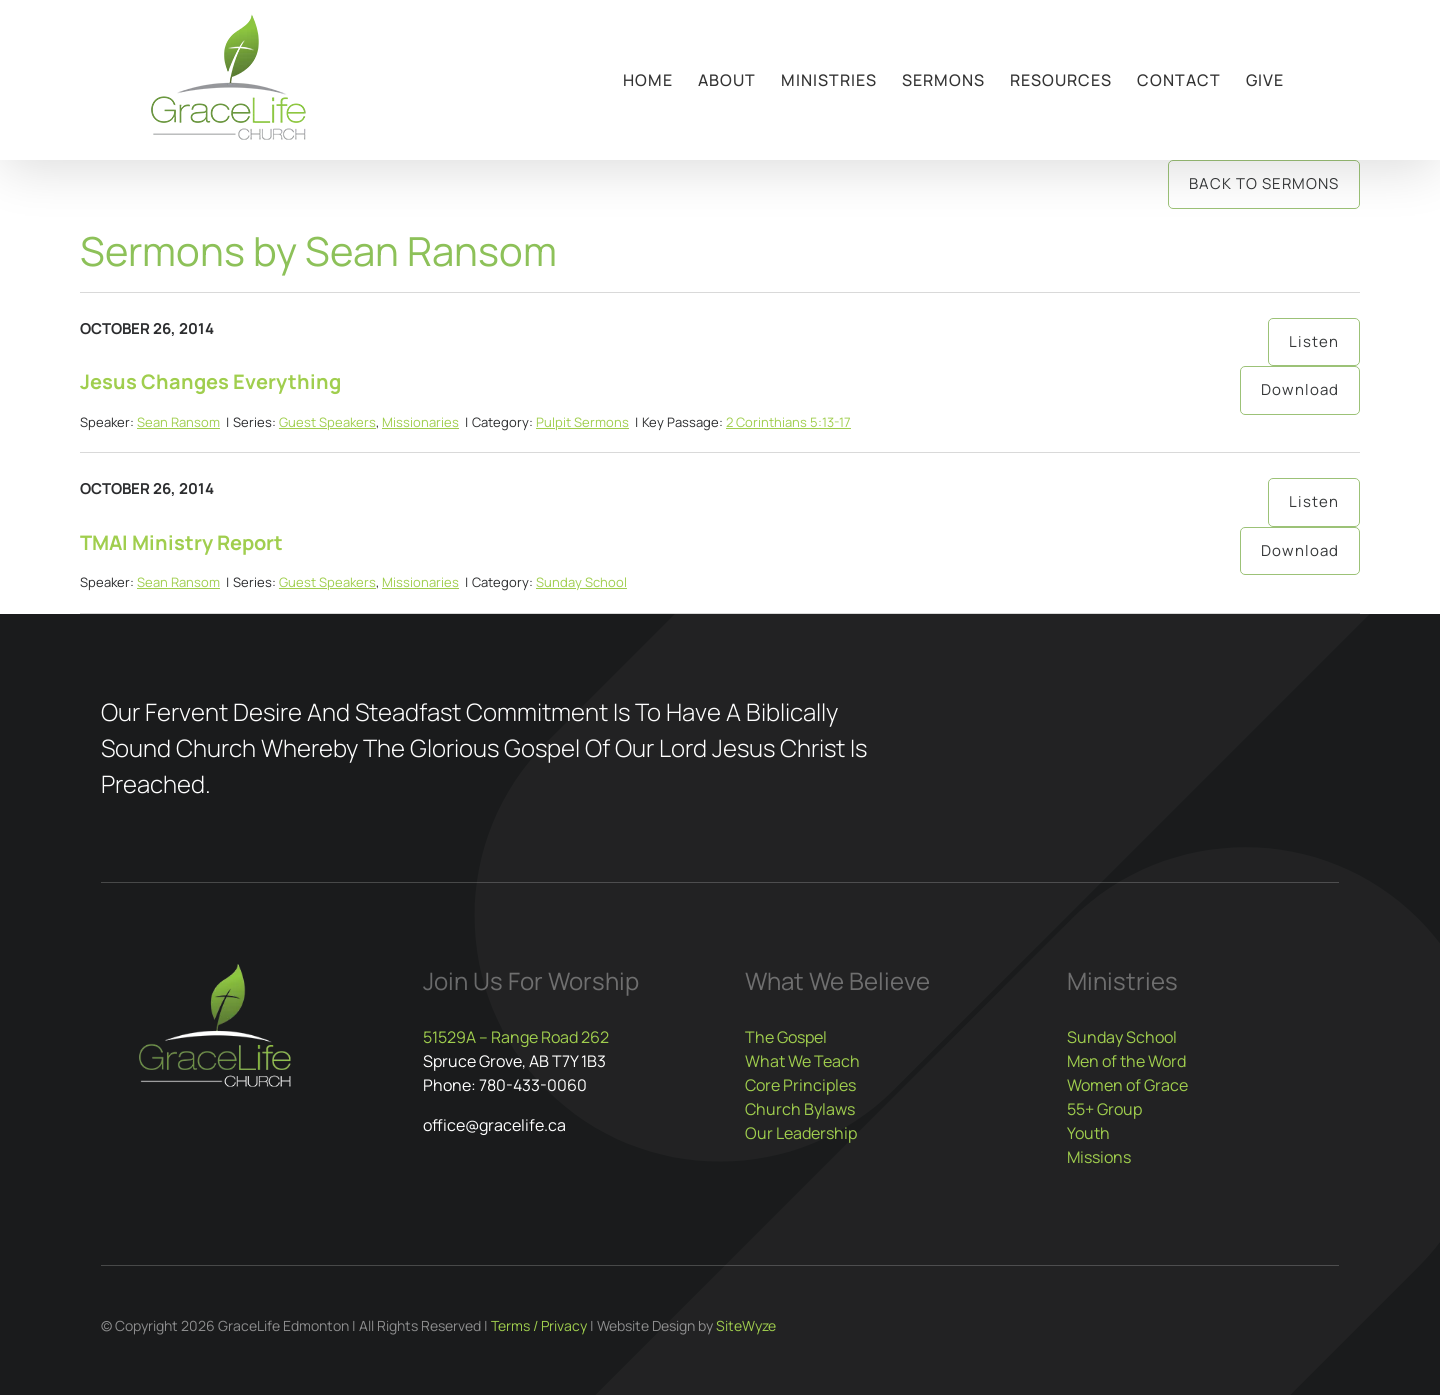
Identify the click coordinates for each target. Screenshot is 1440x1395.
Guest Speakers (327, 422)
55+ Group (1104, 1109)
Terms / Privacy (539, 1325)
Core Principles (800, 1085)
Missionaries (420, 422)
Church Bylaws (800, 1109)
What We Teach (802, 1061)
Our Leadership (801, 1133)
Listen (1314, 341)
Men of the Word (1126, 1061)
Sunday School (581, 582)
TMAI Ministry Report (181, 542)
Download (1300, 389)
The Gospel (786, 1037)
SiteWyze (746, 1325)
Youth (1088, 1133)
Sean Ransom (178, 422)
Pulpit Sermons (582, 422)
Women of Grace (1127, 1085)
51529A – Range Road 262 (516, 1037)
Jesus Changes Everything (210, 381)
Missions (1099, 1157)
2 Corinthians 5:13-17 (788, 422)
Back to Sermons (1264, 183)
